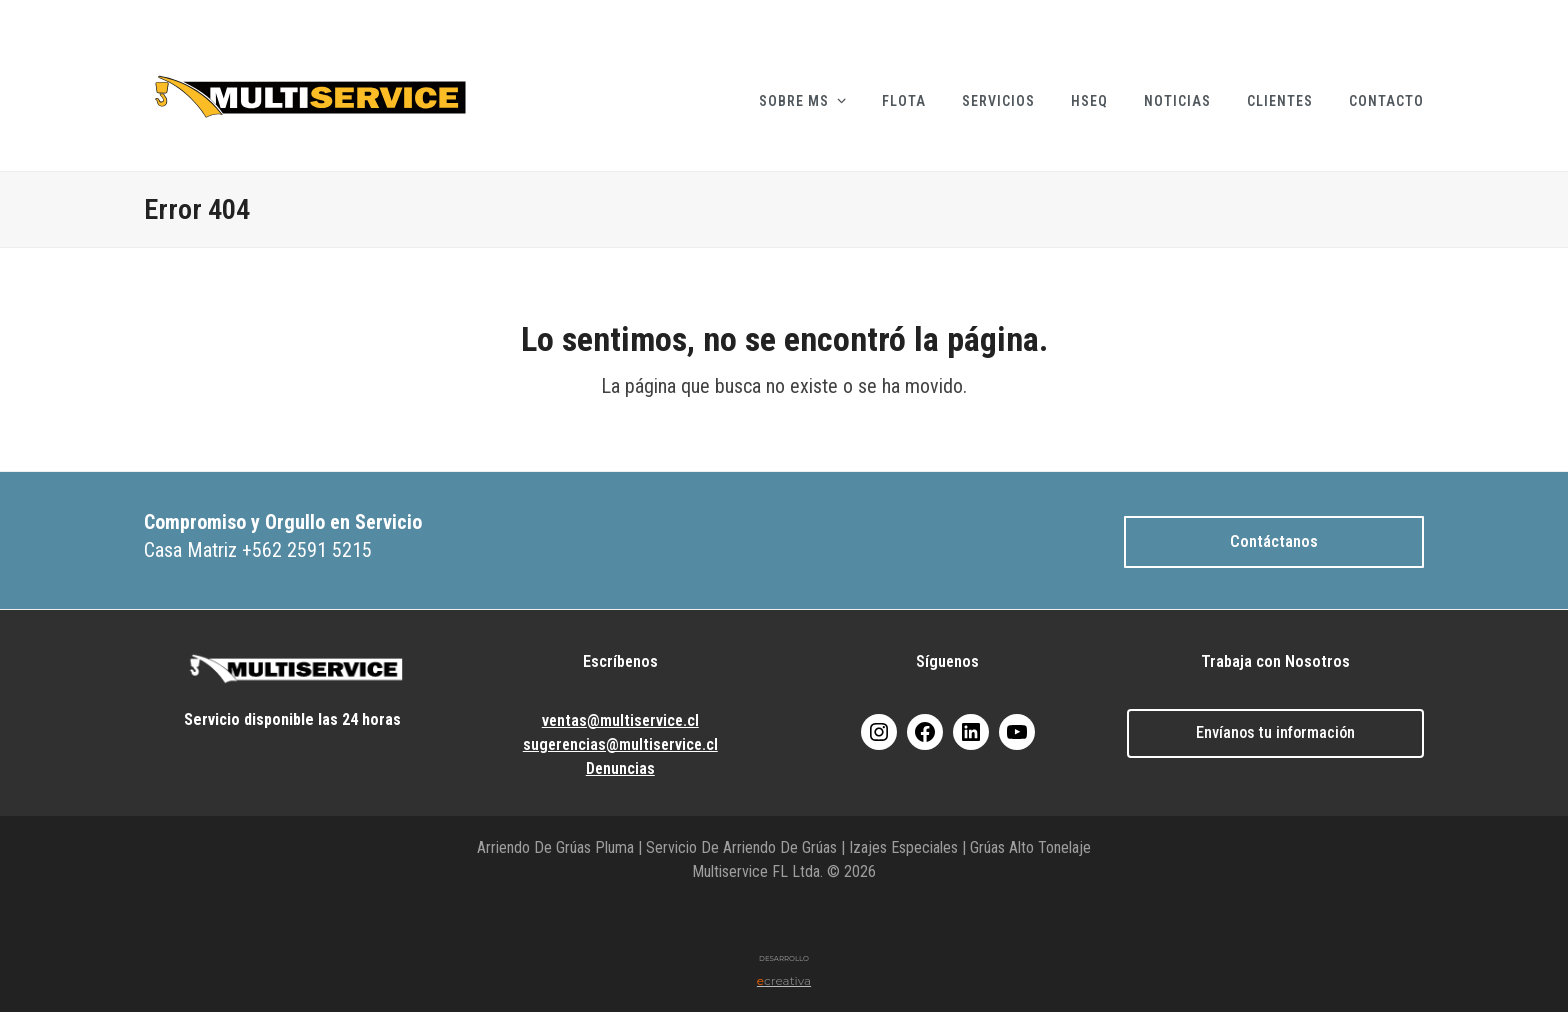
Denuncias (620, 768)
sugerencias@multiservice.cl (620, 744)
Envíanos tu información (1275, 732)
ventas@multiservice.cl (620, 720)
